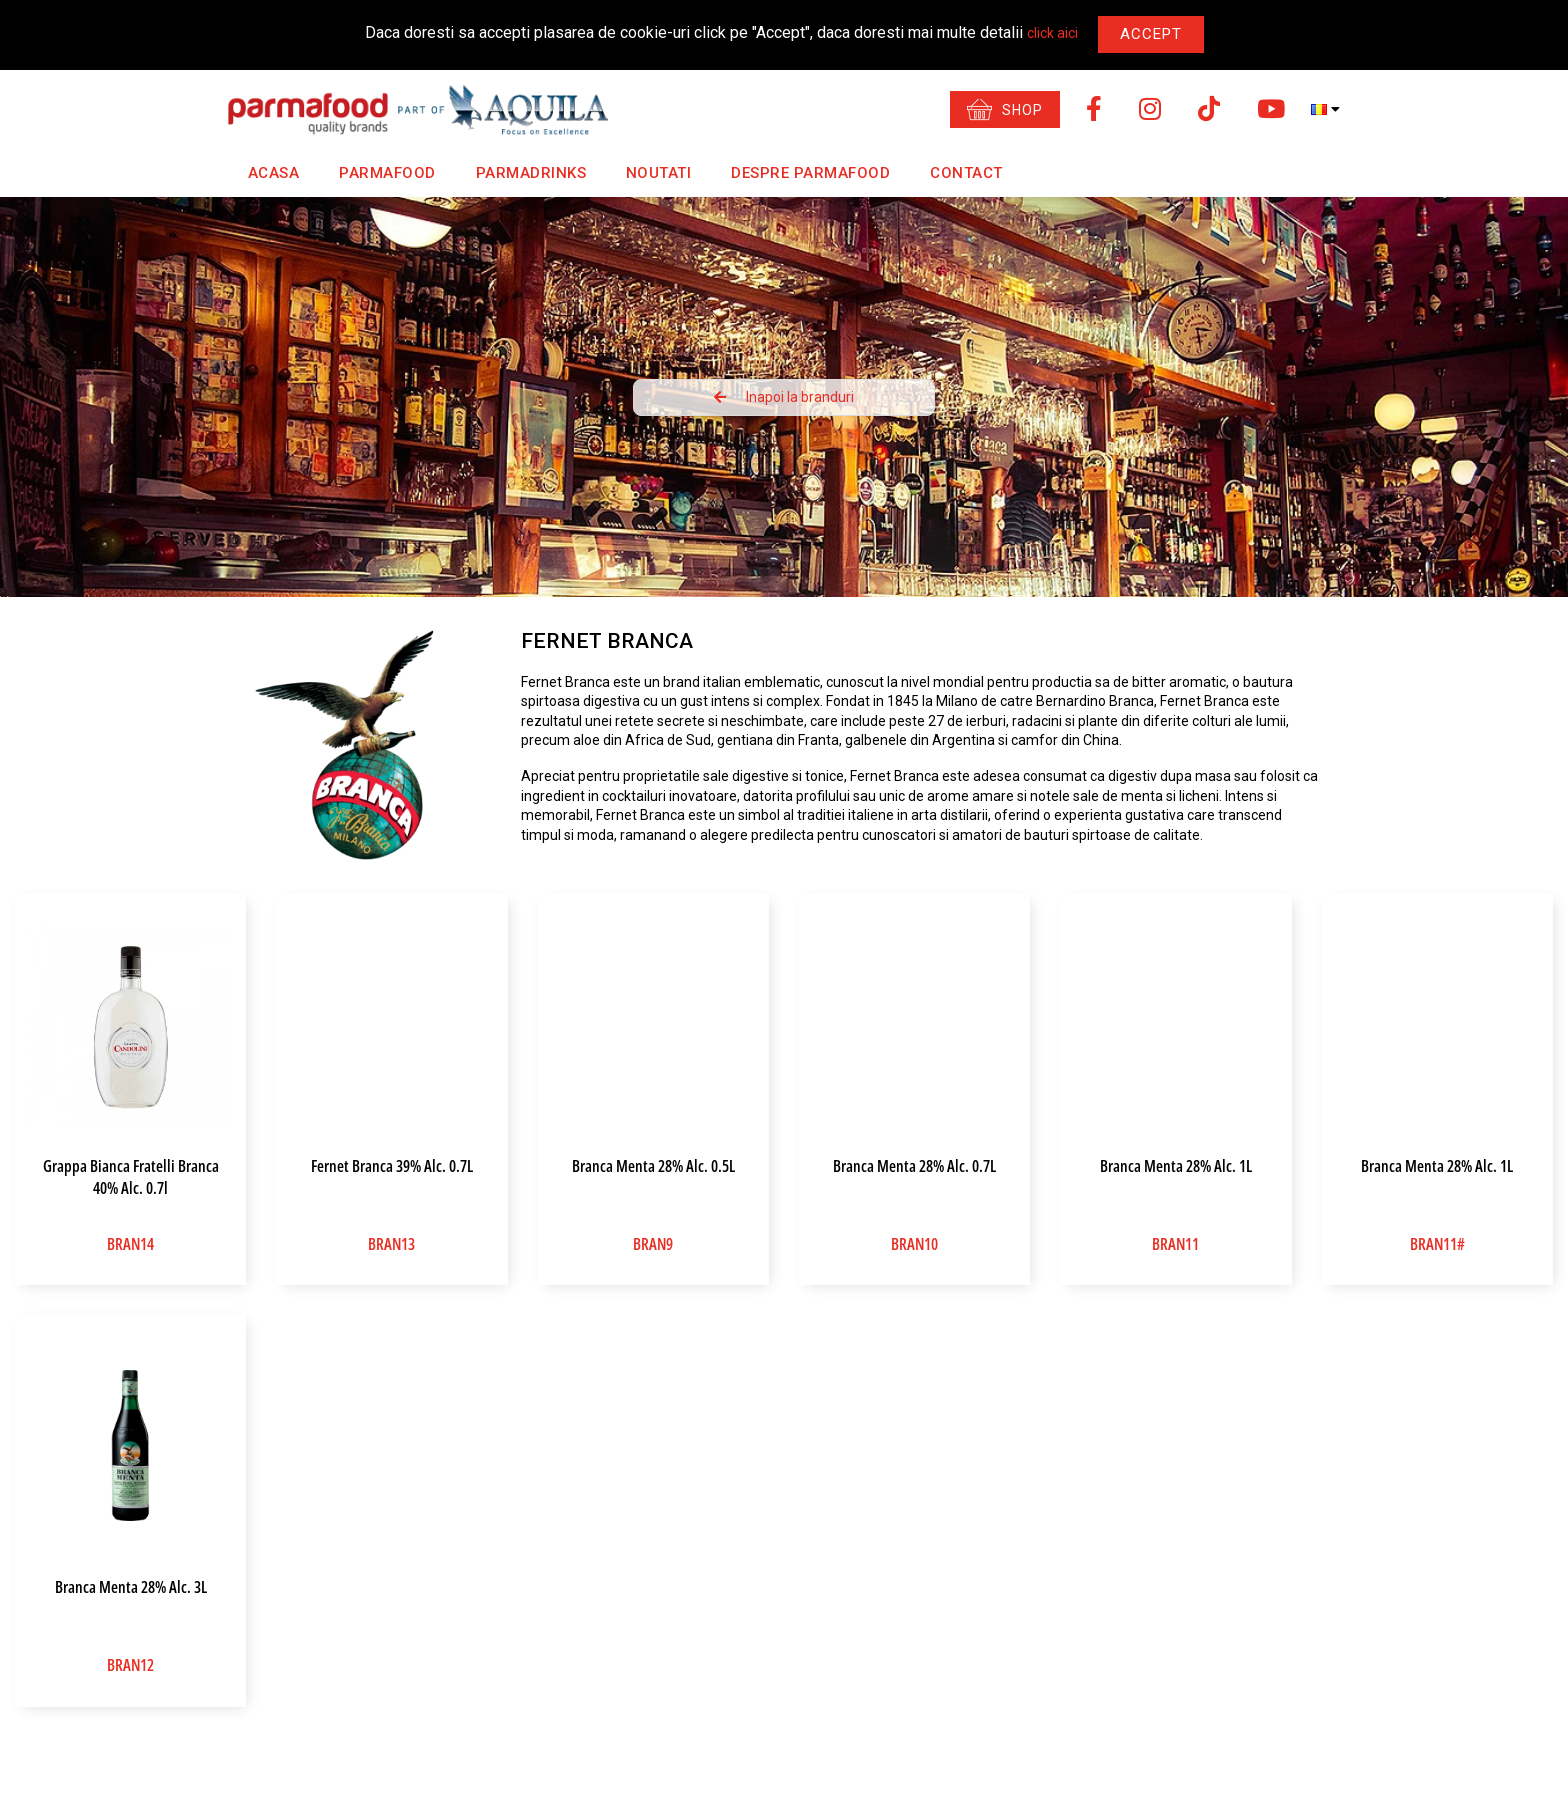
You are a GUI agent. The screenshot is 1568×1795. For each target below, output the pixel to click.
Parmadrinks (523, 174)
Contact (943, 174)
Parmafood (386, 174)
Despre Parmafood (793, 174)
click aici (1052, 33)
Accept (1151, 34)
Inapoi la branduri (784, 397)
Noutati (647, 174)
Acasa (275, 174)
